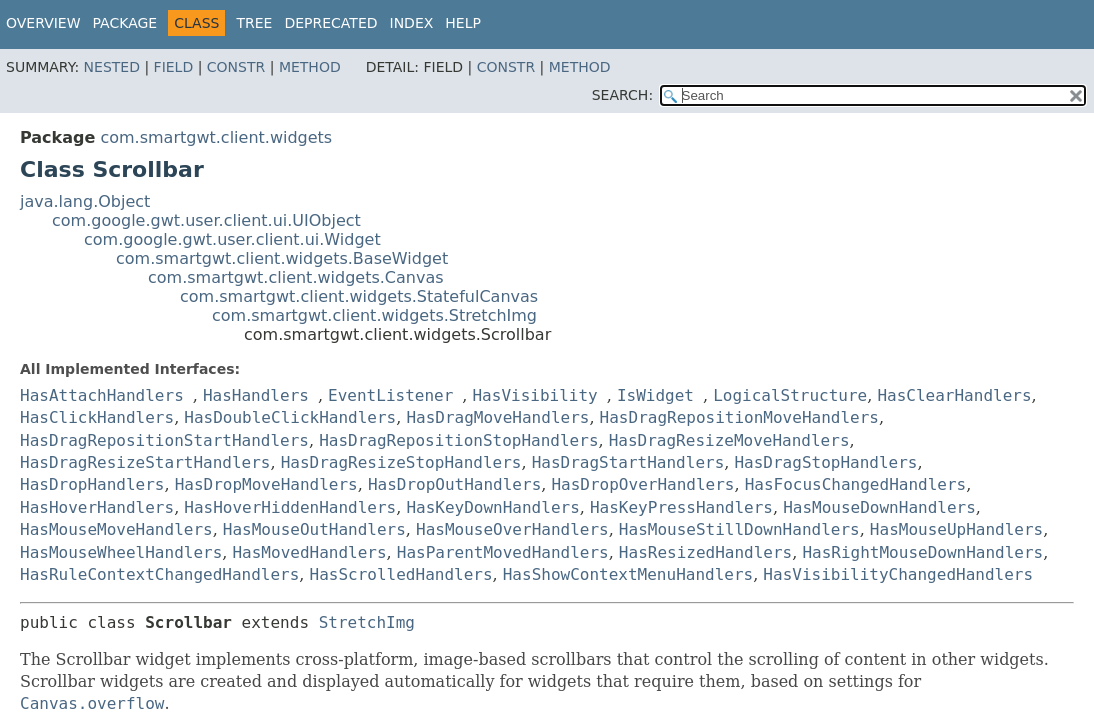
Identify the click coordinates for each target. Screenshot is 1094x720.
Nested (112, 67)
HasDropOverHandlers (642, 484)
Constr (236, 67)
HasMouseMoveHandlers (116, 529)
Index (412, 23)
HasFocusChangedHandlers (856, 484)
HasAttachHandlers (102, 395)
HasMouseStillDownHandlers (739, 529)
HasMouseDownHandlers (879, 507)
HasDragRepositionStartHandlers (164, 440)
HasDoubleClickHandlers (290, 417)
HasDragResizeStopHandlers (401, 462)
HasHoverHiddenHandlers (290, 507)
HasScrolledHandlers (401, 574)
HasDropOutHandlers (454, 484)
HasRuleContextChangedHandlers (159, 574)
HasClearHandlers (954, 395)
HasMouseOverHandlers (512, 529)
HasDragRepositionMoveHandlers (739, 417)
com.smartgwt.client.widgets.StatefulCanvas (359, 296)
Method (310, 67)
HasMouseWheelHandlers (121, 552)
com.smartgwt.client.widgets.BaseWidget (282, 258)
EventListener (390, 395)
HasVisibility (534, 395)
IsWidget (655, 395)
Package (125, 23)
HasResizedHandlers (705, 552)
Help (463, 23)
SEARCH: (622, 95)
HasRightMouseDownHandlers (922, 552)
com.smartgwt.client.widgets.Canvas (296, 277)
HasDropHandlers (92, 484)
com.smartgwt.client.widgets (216, 137)
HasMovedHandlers (309, 552)
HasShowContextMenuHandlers (628, 574)
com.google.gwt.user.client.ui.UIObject (206, 220)
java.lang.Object (85, 201)
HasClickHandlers (97, 417)
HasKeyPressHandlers (681, 507)
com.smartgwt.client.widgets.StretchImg (374, 315)
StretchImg (367, 622)
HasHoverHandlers (97, 507)
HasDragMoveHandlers (497, 417)
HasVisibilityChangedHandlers (898, 574)
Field (174, 67)
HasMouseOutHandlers (314, 529)
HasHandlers (256, 395)
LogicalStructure (790, 395)
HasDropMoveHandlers (266, 484)
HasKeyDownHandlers (492, 507)
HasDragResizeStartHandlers (145, 462)
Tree (254, 23)
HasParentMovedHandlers (503, 552)
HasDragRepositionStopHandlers (458, 440)
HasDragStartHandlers (628, 462)
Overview (43, 23)
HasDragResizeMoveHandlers (729, 440)
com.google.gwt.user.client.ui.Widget (232, 239)
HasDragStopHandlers (825, 462)
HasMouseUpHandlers (956, 529)
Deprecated (330, 23)
